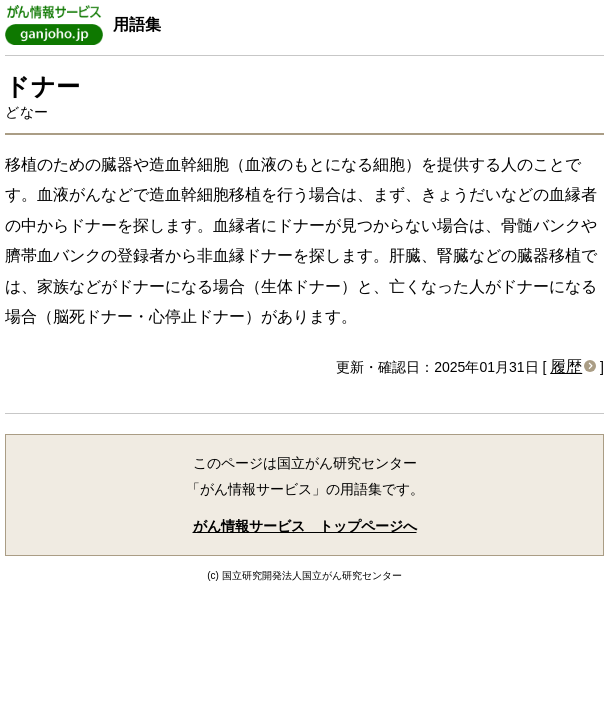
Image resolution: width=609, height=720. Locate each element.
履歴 (566, 366)
